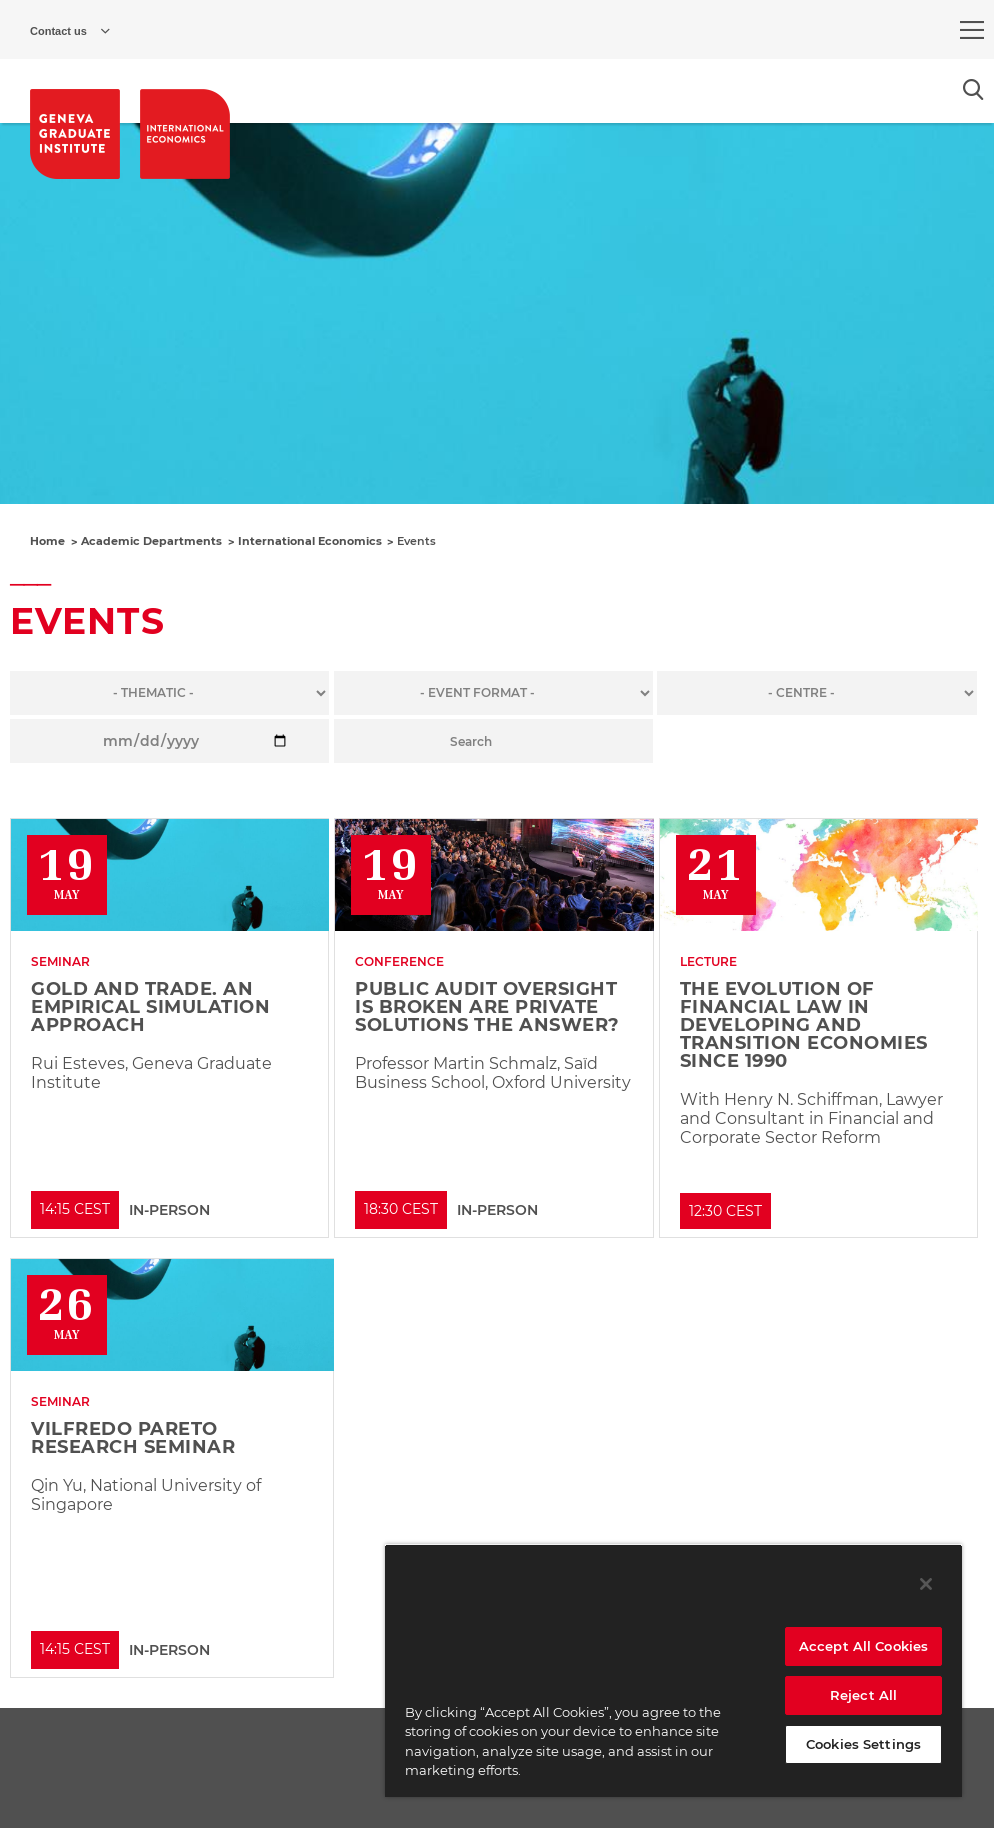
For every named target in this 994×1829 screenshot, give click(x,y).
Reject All (863, 1695)
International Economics (310, 541)
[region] (673, 1670)
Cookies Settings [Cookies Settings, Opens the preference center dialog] (863, 1744)
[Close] (926, 1584)
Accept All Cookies (863, 1646)
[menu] (972, 30)
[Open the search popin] (973, 89)
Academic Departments (151, 541)
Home (47, 541)
